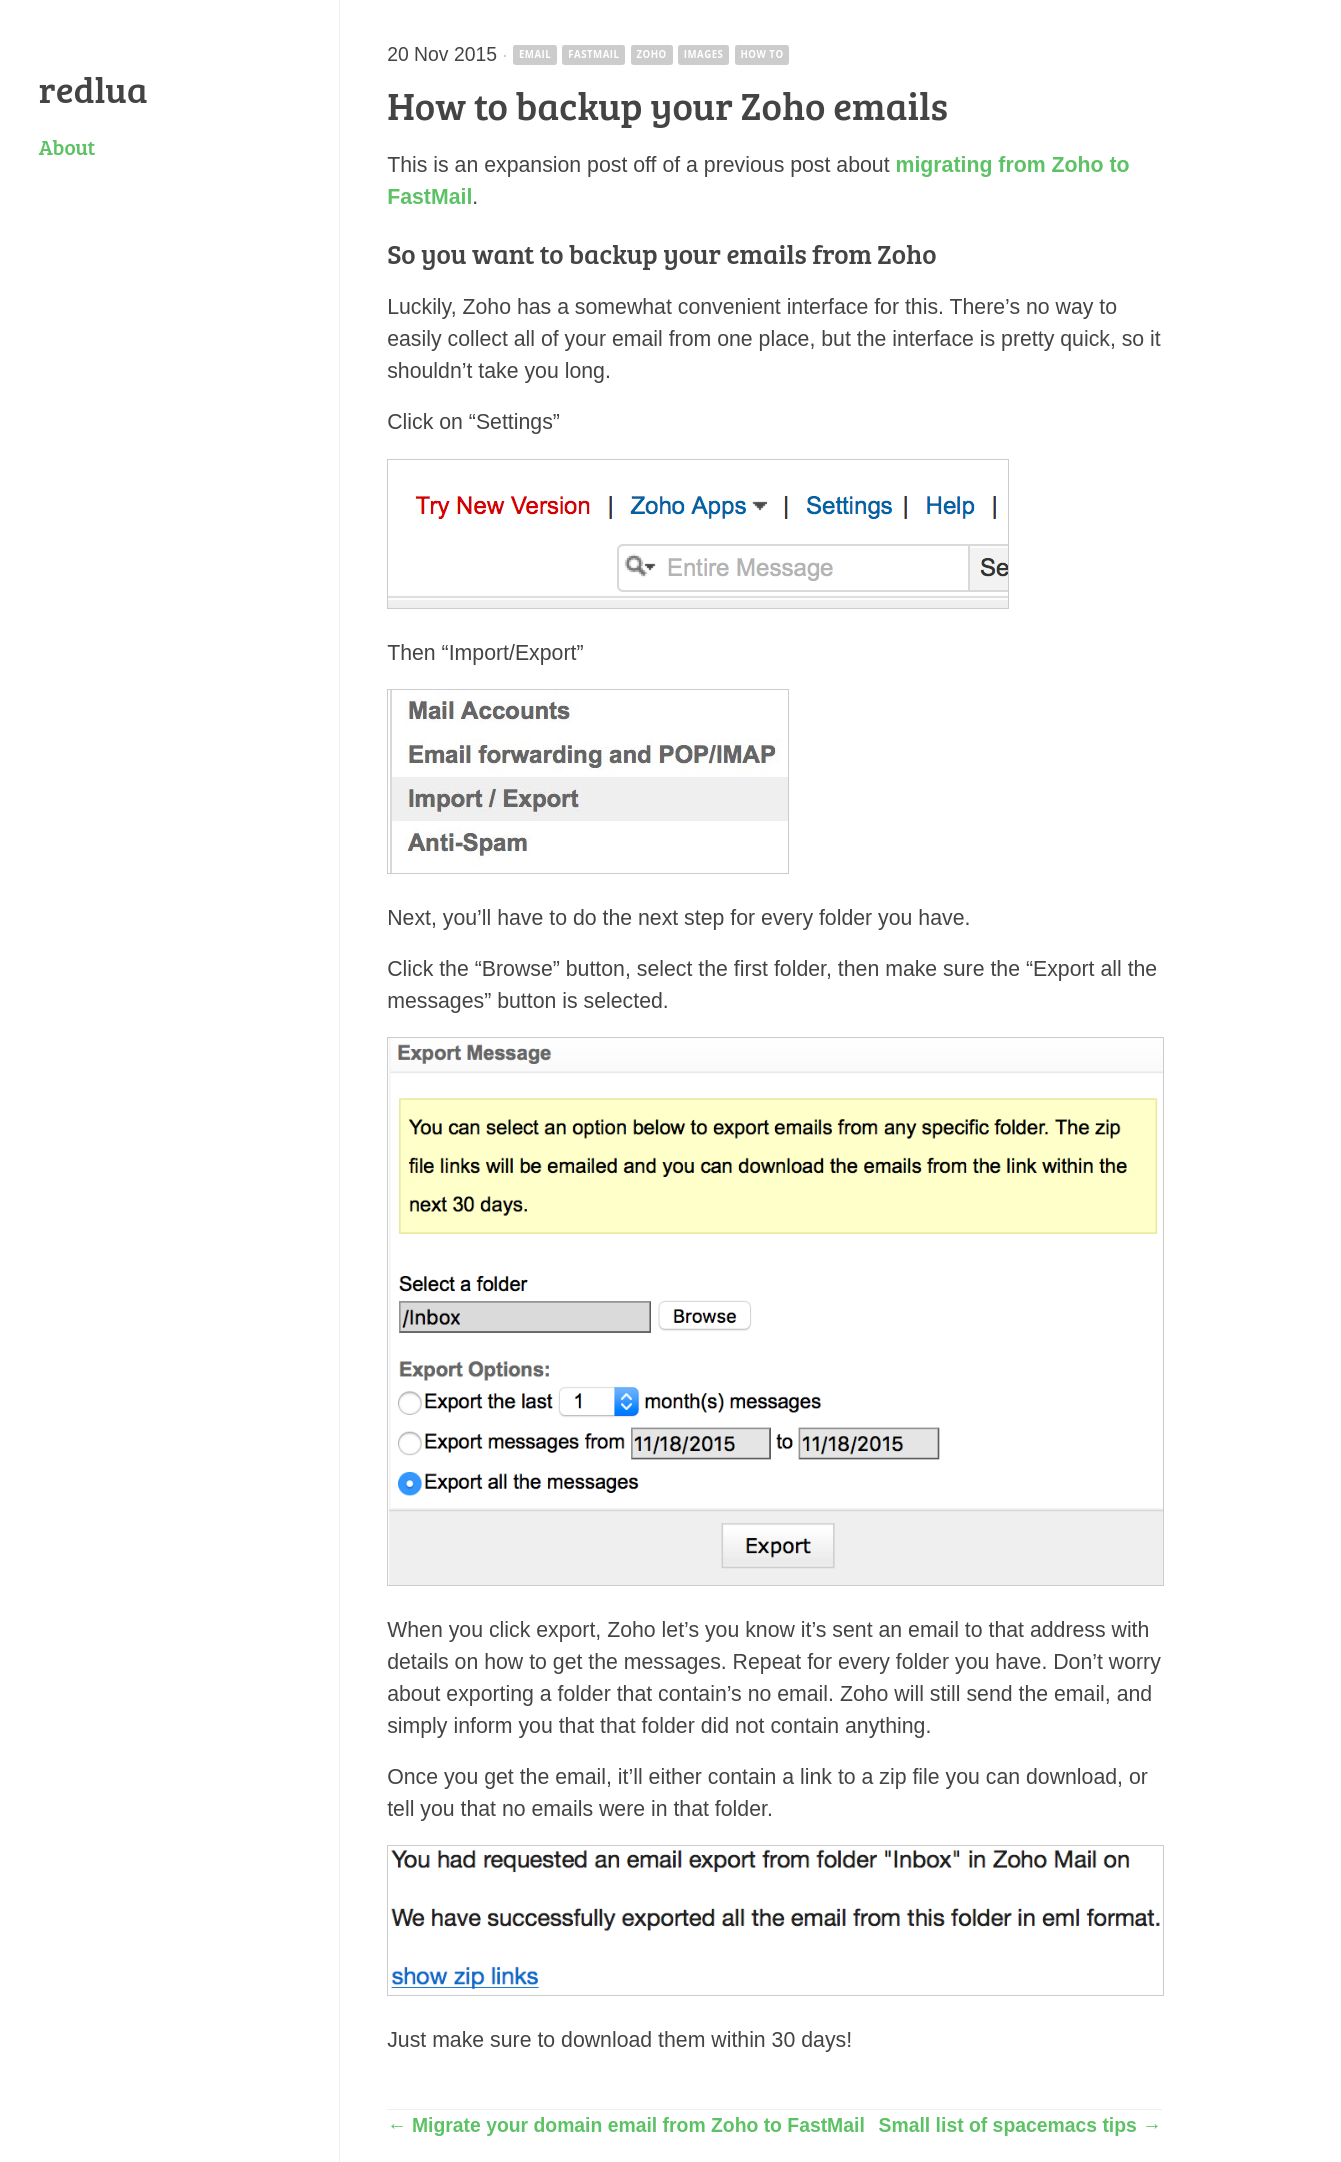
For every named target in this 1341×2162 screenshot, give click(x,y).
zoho (651, 54)
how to (761, 54)
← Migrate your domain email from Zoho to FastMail (626, 2125)
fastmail (593, 54)
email (535, 54)
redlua (93, 88)
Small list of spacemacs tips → (1020, 2125)
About (67, 146)
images (704, 54)
